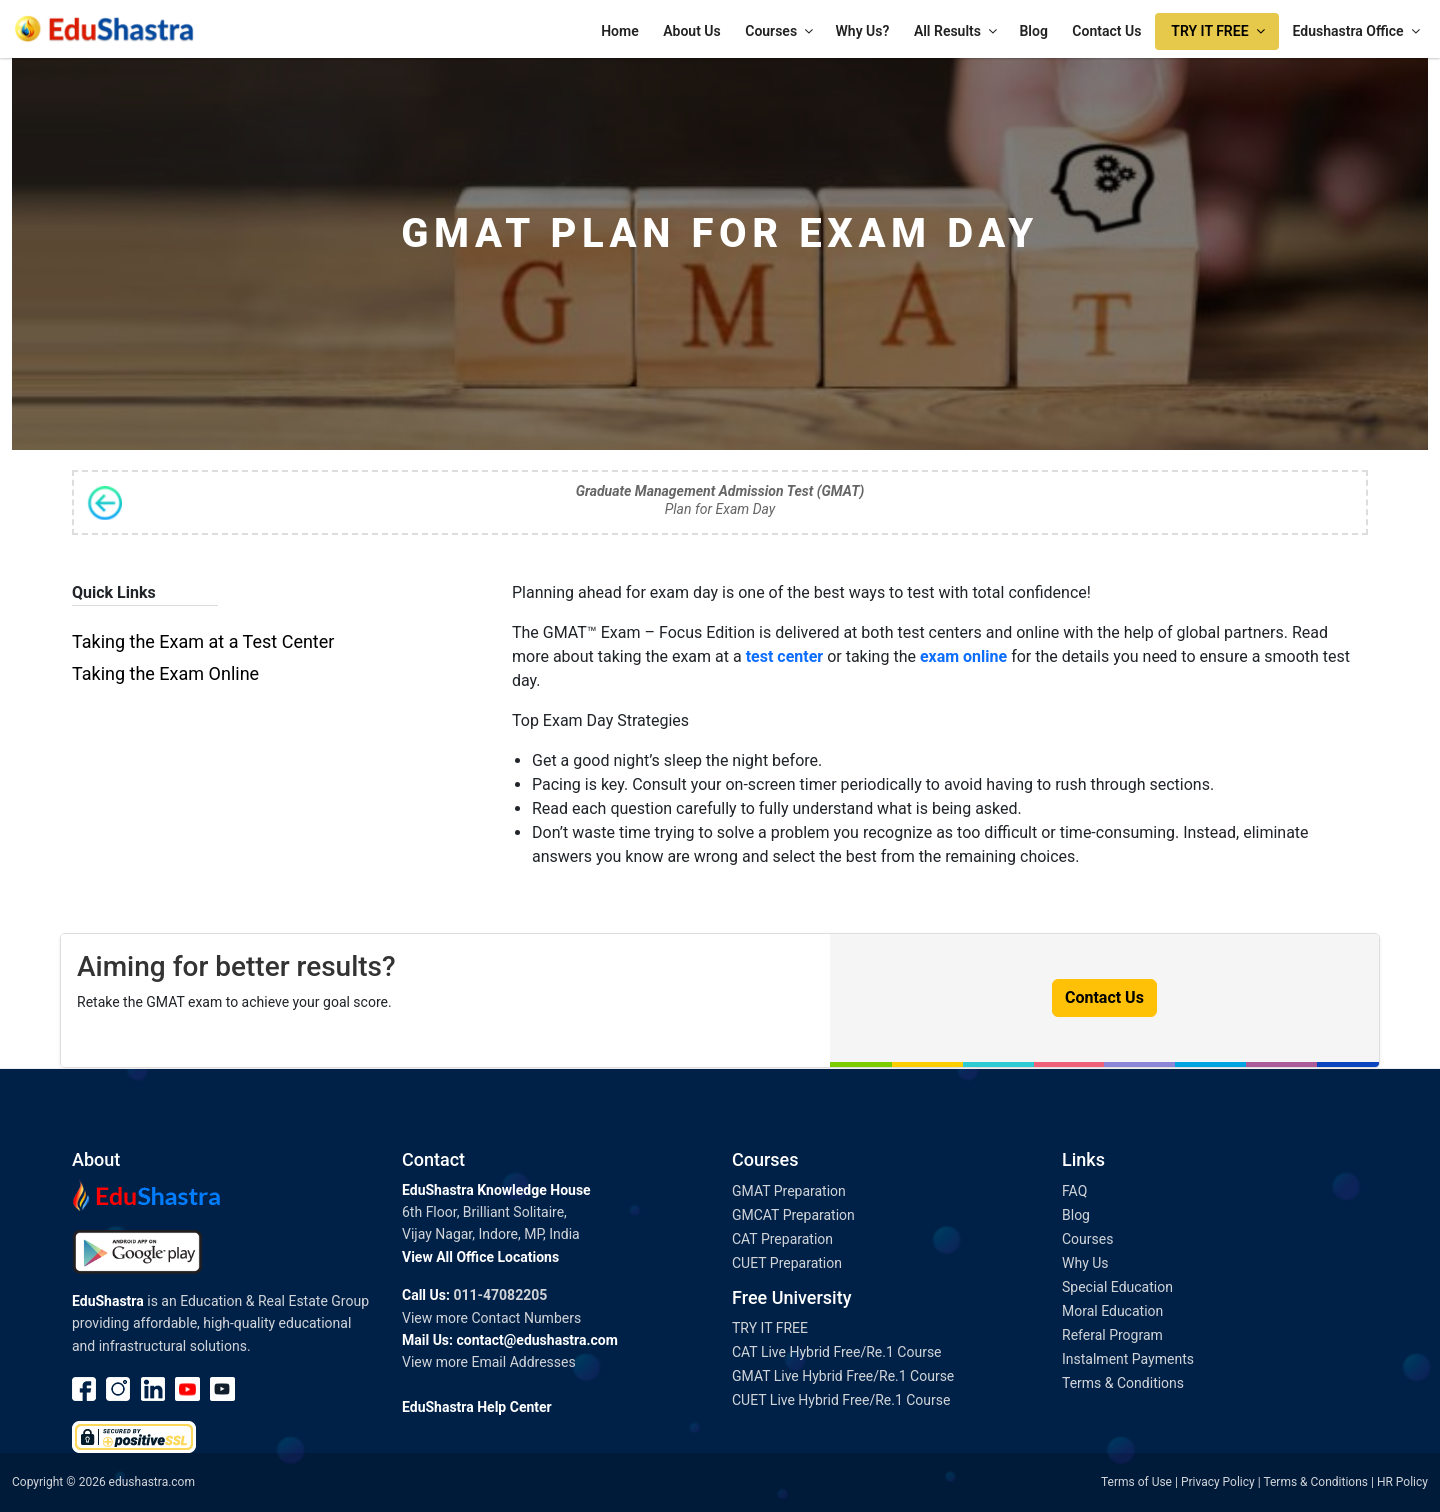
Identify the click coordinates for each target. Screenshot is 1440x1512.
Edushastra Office (1358, 31)
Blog (1033, 31)
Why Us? (863, 31)
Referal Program (1112, 1335)
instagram (119, 1389)
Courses (780, 31)
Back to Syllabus (105, 503)
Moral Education (1112, 1311)
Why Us (1085, 1263)
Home (620, 31)
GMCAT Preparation (793, 1215)
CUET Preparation (787, 1263)
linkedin (154, 1389)
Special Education (1117, 1287)
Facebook (85, 1389)
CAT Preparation (782, 1239)
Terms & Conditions (1123, 1383)
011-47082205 (500, 1295)
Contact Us (1106, 31)
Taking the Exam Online (165, 673)
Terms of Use (1136, 1482)
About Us (692, 31)
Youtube (188, 1389)
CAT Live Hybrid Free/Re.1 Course (837, 1352)
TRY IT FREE (1219, 31)
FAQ (1074, 1191)
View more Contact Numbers (491, 1318)
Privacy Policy (1218, 1482)
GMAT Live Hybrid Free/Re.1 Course (843, 1376)
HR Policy (1402, 1482)
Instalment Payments (1128, 1359)
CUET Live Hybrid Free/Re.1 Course (841, 1400)
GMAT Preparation (789, 1191)
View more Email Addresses (489, 1362)
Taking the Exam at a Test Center (203, 641)
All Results (957, 31)
